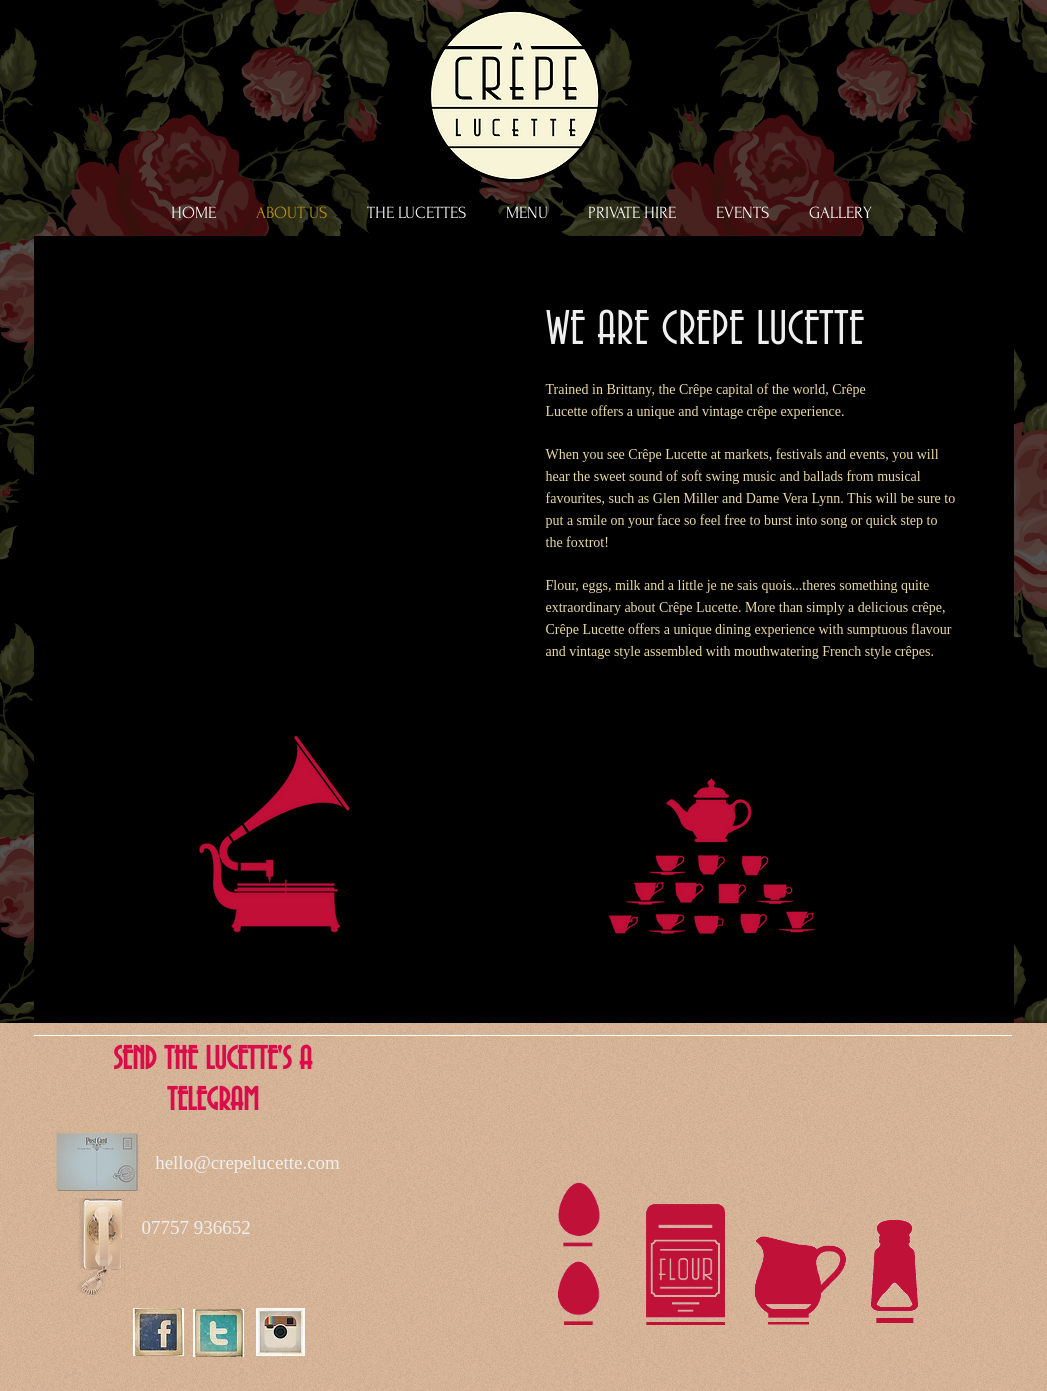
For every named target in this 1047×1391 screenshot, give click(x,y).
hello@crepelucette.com (247, 1162)
